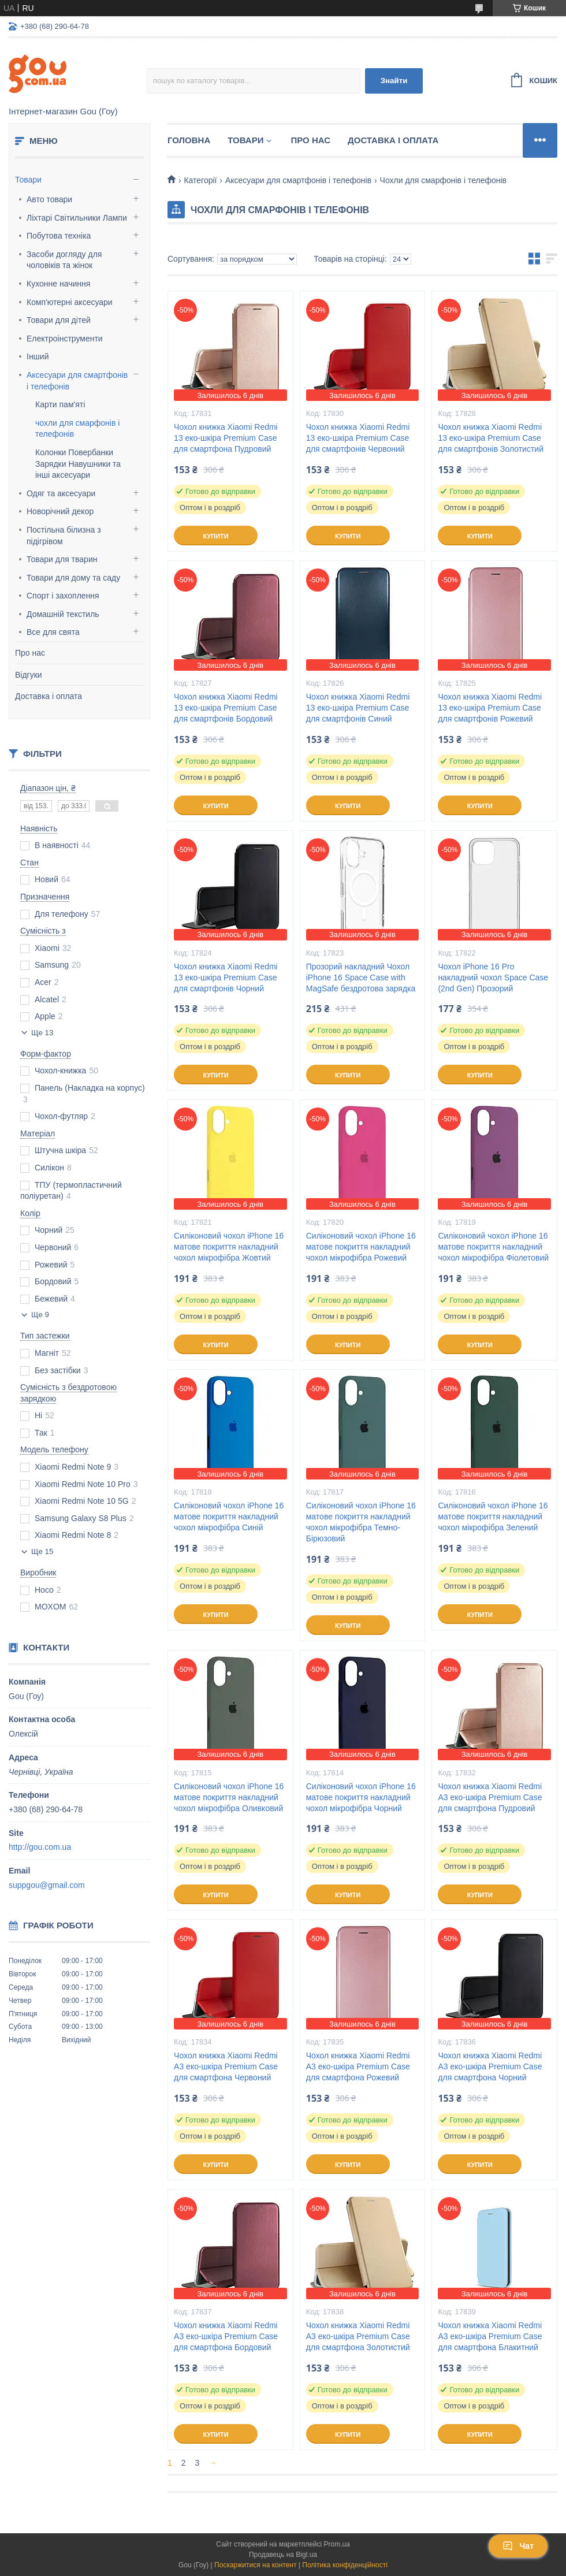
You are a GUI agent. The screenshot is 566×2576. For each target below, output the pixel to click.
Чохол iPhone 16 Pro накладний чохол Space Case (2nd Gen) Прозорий (493, 977)
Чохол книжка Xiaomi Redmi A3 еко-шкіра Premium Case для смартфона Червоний (226, 2066)
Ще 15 (42, 1551)
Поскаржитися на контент (255, 2565)
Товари (28, 179)
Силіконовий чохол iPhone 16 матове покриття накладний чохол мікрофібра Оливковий (229, 1797)
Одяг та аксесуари (61, 493)
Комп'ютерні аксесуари (70, 302)
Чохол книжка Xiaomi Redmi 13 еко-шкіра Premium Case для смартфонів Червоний (358, 438)
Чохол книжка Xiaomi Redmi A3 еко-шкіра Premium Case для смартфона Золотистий (358, 2336)
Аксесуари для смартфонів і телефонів (77, 380)
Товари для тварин (62, 559)
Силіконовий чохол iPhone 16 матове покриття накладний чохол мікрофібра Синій (229, 1516)
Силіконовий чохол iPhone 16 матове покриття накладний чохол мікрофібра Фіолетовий (493, 1246)
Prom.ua (337, 2544)
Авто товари (49, 199)
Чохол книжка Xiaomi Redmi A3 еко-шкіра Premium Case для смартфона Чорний (490, 2066)
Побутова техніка (59, 235)
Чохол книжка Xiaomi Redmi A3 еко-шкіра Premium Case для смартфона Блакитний (490, 2336)
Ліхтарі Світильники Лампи (77, 217)
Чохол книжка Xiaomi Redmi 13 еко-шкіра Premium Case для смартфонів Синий (358, 707)
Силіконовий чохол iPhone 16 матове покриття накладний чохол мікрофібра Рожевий (361, 1246)
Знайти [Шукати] (394, 80)
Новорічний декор (60, 511)
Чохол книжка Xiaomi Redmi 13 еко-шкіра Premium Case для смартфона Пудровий (226, 438)
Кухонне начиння (58, 283)
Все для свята (53, 632)
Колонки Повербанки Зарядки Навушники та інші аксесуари (78, 463)
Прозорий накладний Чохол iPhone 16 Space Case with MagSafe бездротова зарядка (361, 977)
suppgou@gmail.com (47, 1885)
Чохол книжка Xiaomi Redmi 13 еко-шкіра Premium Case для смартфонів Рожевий (490, 707)
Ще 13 (42, 1032)
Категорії (200, 180)
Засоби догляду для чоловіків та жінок (64, 260)
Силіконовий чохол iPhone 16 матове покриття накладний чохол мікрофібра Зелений (493, 1516)
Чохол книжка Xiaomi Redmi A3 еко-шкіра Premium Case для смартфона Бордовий (226, 2336)
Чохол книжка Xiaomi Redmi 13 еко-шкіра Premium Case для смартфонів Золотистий (490, 438)
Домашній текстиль (63, 614)
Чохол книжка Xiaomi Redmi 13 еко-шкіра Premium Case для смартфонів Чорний (226, 977)
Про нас (30, 652)
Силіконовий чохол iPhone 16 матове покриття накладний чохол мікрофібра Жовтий (229, 1246)
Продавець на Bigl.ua (283, 2555)
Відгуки (28, 674)
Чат (518, 2546)
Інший (38, 356)
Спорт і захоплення (63, 595)
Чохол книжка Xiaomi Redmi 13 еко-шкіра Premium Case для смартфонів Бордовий (226, 707)
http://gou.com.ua (40, 1847)
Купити (215, 536)
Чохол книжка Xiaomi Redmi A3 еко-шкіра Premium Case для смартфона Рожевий (358, 2066)
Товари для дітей (59, 320)
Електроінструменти (65, 338)
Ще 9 (40, 1314)
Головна (188, 140)
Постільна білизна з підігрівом (64, 535)
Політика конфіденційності (345, 2565)
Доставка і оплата (48, 696)
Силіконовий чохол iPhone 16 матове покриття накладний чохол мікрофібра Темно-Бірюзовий (361, 1522)
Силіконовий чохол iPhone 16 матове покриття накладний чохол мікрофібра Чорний (361, 1797)
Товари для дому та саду (73, 577)
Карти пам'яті (60, 404)
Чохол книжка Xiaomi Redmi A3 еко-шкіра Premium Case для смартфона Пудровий (490, 1797)
